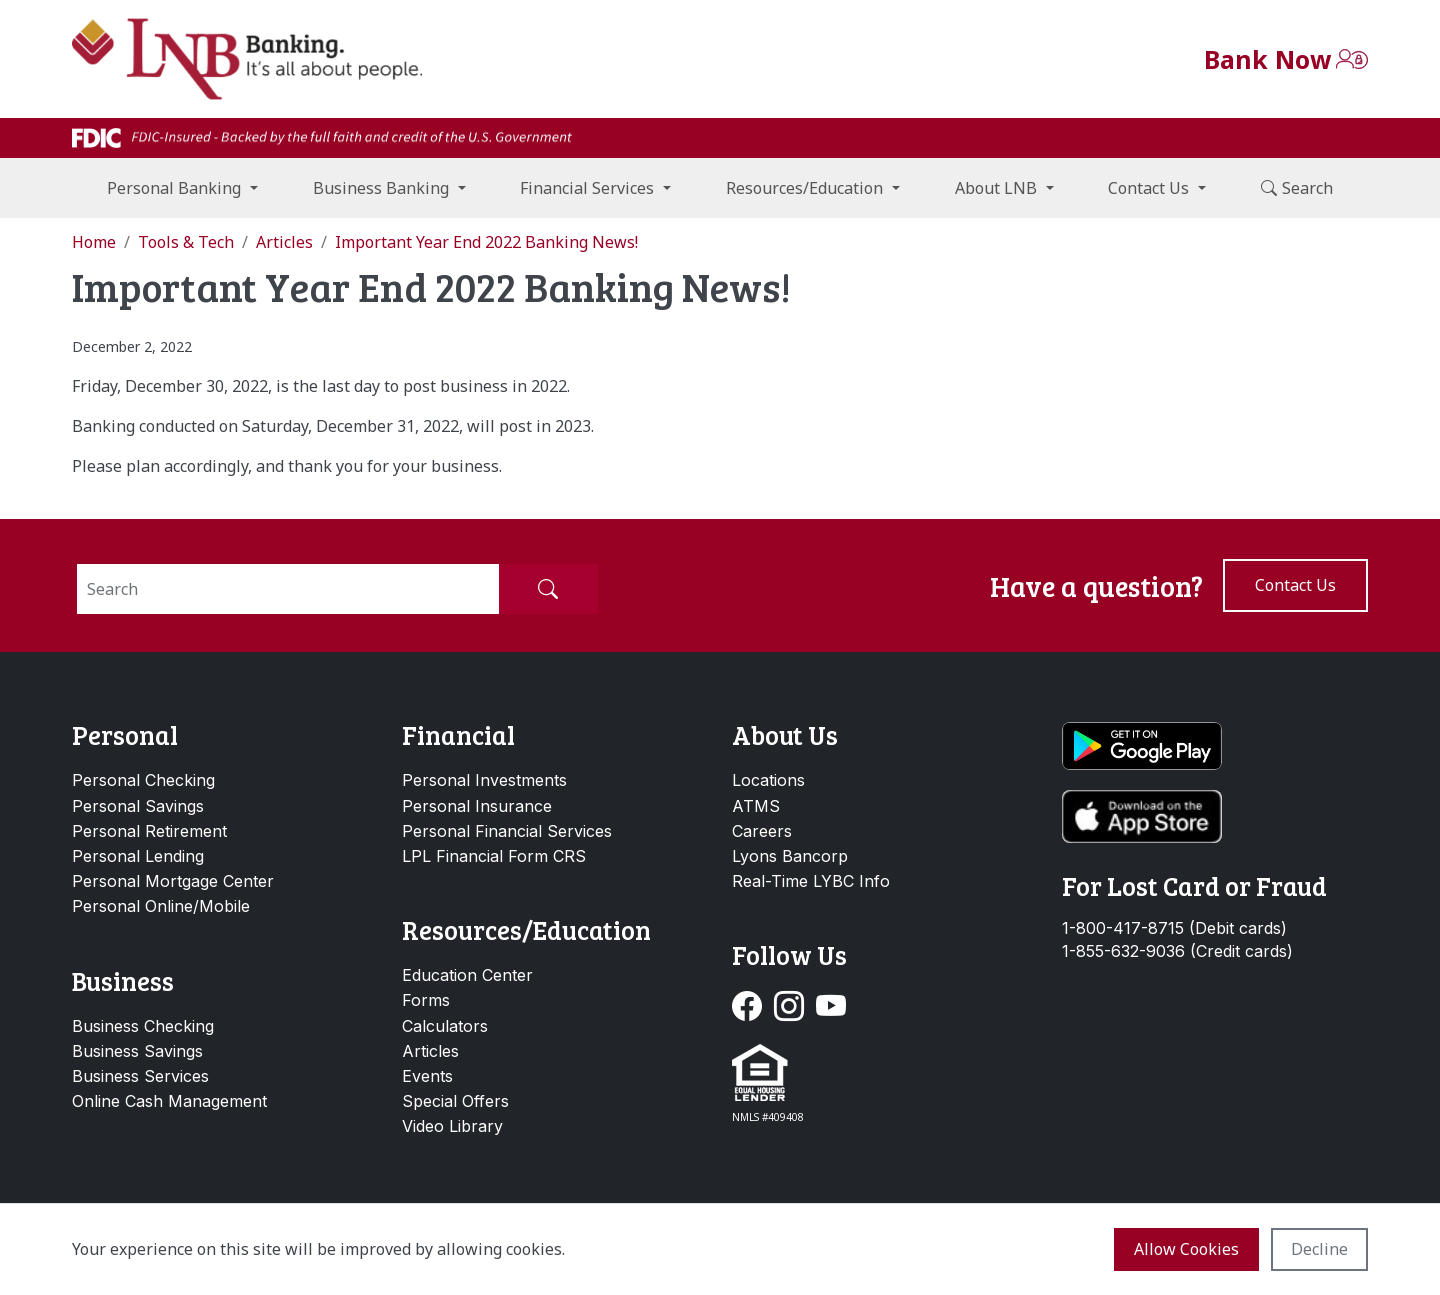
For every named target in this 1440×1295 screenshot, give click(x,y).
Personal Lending (138, 856)
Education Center (467, 975)
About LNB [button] (996, 188)
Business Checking (143, 1026)
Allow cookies (1186, 1249)
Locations (768, 780)
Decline (1319, 1249)
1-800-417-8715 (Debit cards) (1174, 928)
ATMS (756, 806)
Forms (426, 1000)
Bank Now (1267, 59)
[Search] (288, 589)
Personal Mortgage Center (173, 881)
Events (427, 1076)
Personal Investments (484, 780)
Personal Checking (143, 780)
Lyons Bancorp (790, 856)
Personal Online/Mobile (161, 906)
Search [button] (1297, 188)
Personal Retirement (149, 831)
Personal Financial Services (507, 831)
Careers (762, 831)
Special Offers (455, 1101)
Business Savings (137, 1051)
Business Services (140, 1076)
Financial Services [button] (587, 188)
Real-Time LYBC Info (811, 881)
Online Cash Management (169, 1101)
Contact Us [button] (1148, 188)
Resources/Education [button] (804, 188)
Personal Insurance (477, 806)
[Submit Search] (548, 589)
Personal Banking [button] (174, 188)
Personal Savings (138, 806)
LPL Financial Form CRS (494, 856)
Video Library (452, 1126)
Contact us (1295, 585)
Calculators (445, 1026)
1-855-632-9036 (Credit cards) (1177, 951)
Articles (430, 1051)
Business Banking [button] (381, 188)
